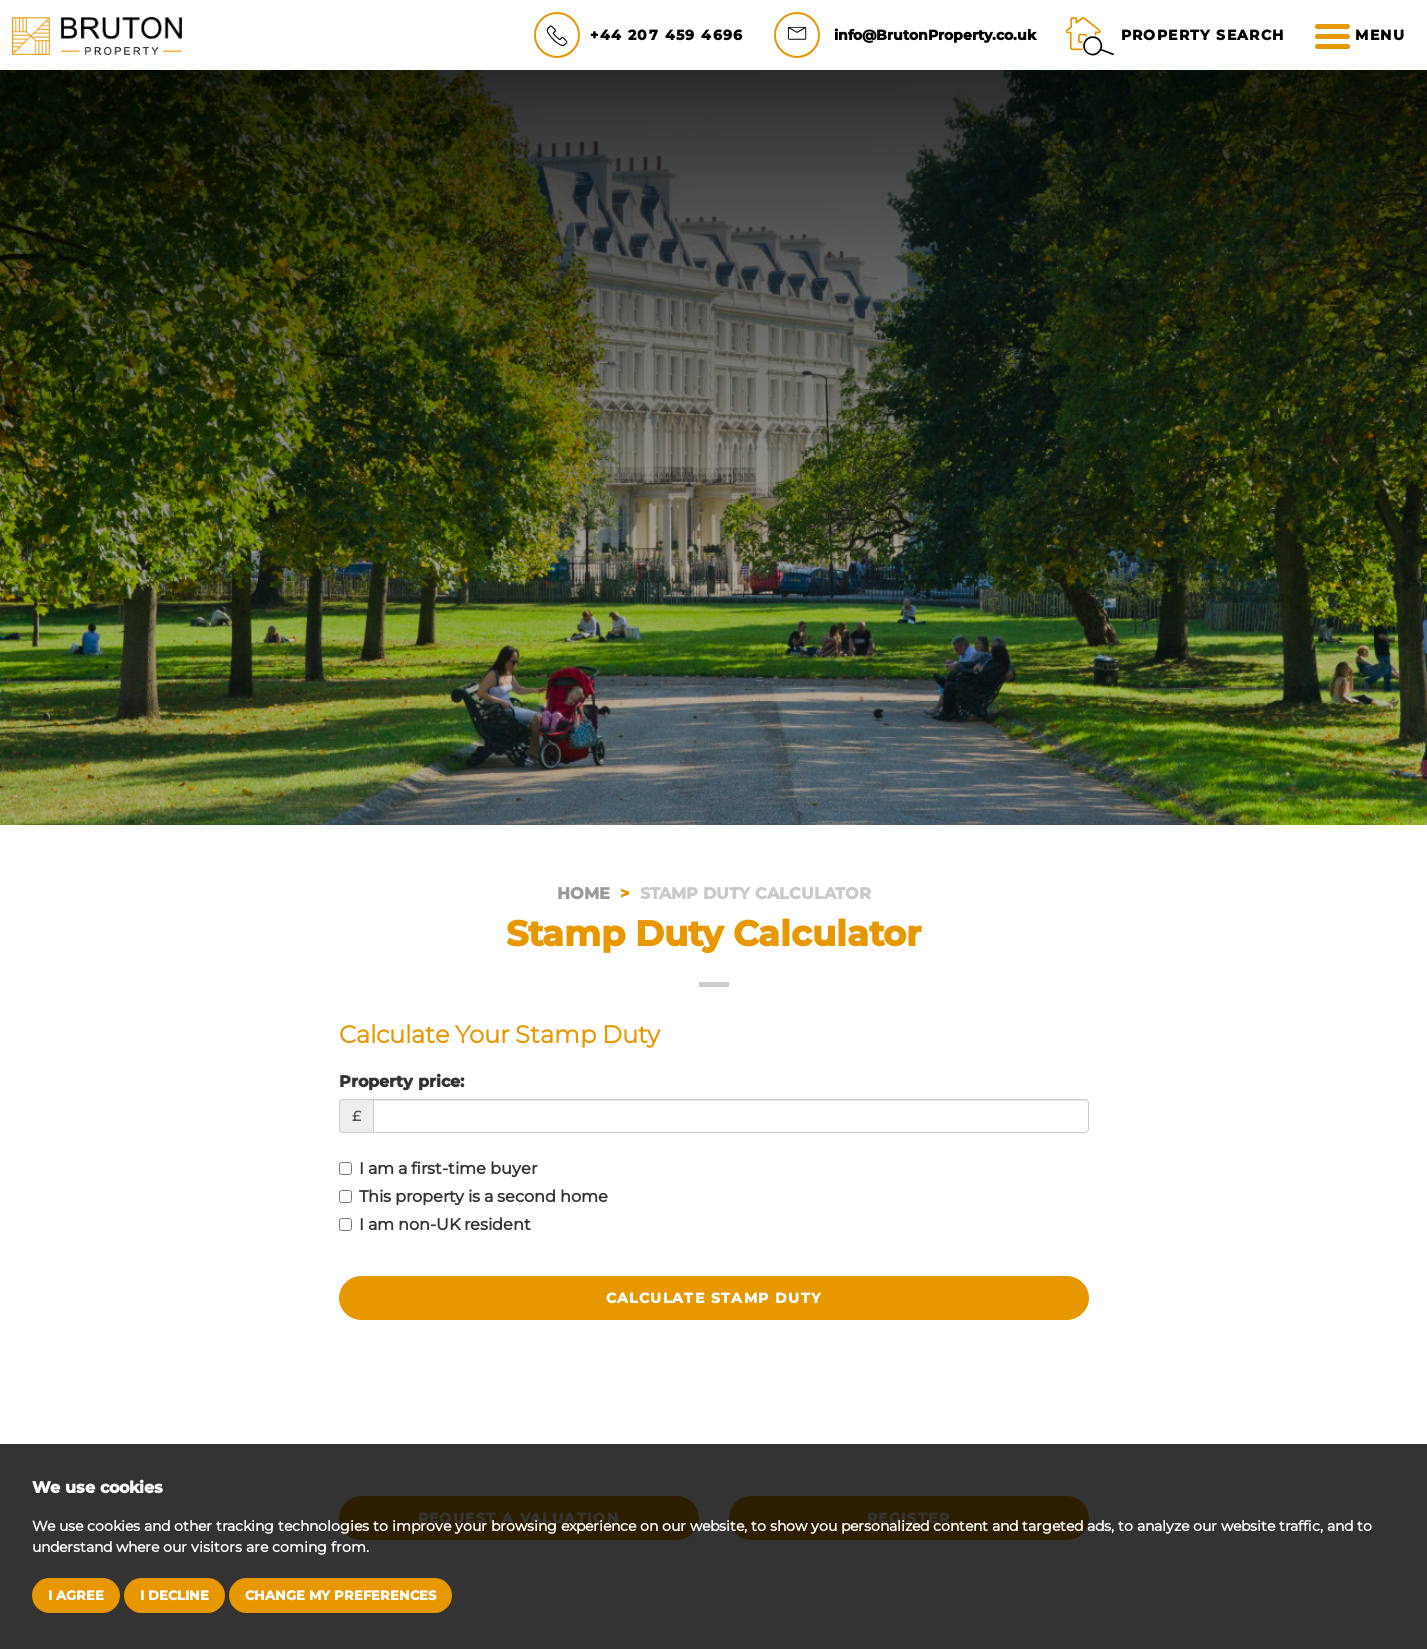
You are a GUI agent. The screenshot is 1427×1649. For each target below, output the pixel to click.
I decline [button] (174, 1595)
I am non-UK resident (435, 1224)
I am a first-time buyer (438, 1168)
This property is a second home (473, 1196)
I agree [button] (76, 1595)
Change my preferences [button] (340, 1595)
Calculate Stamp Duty (714, 1298)
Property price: (401, 1081)
